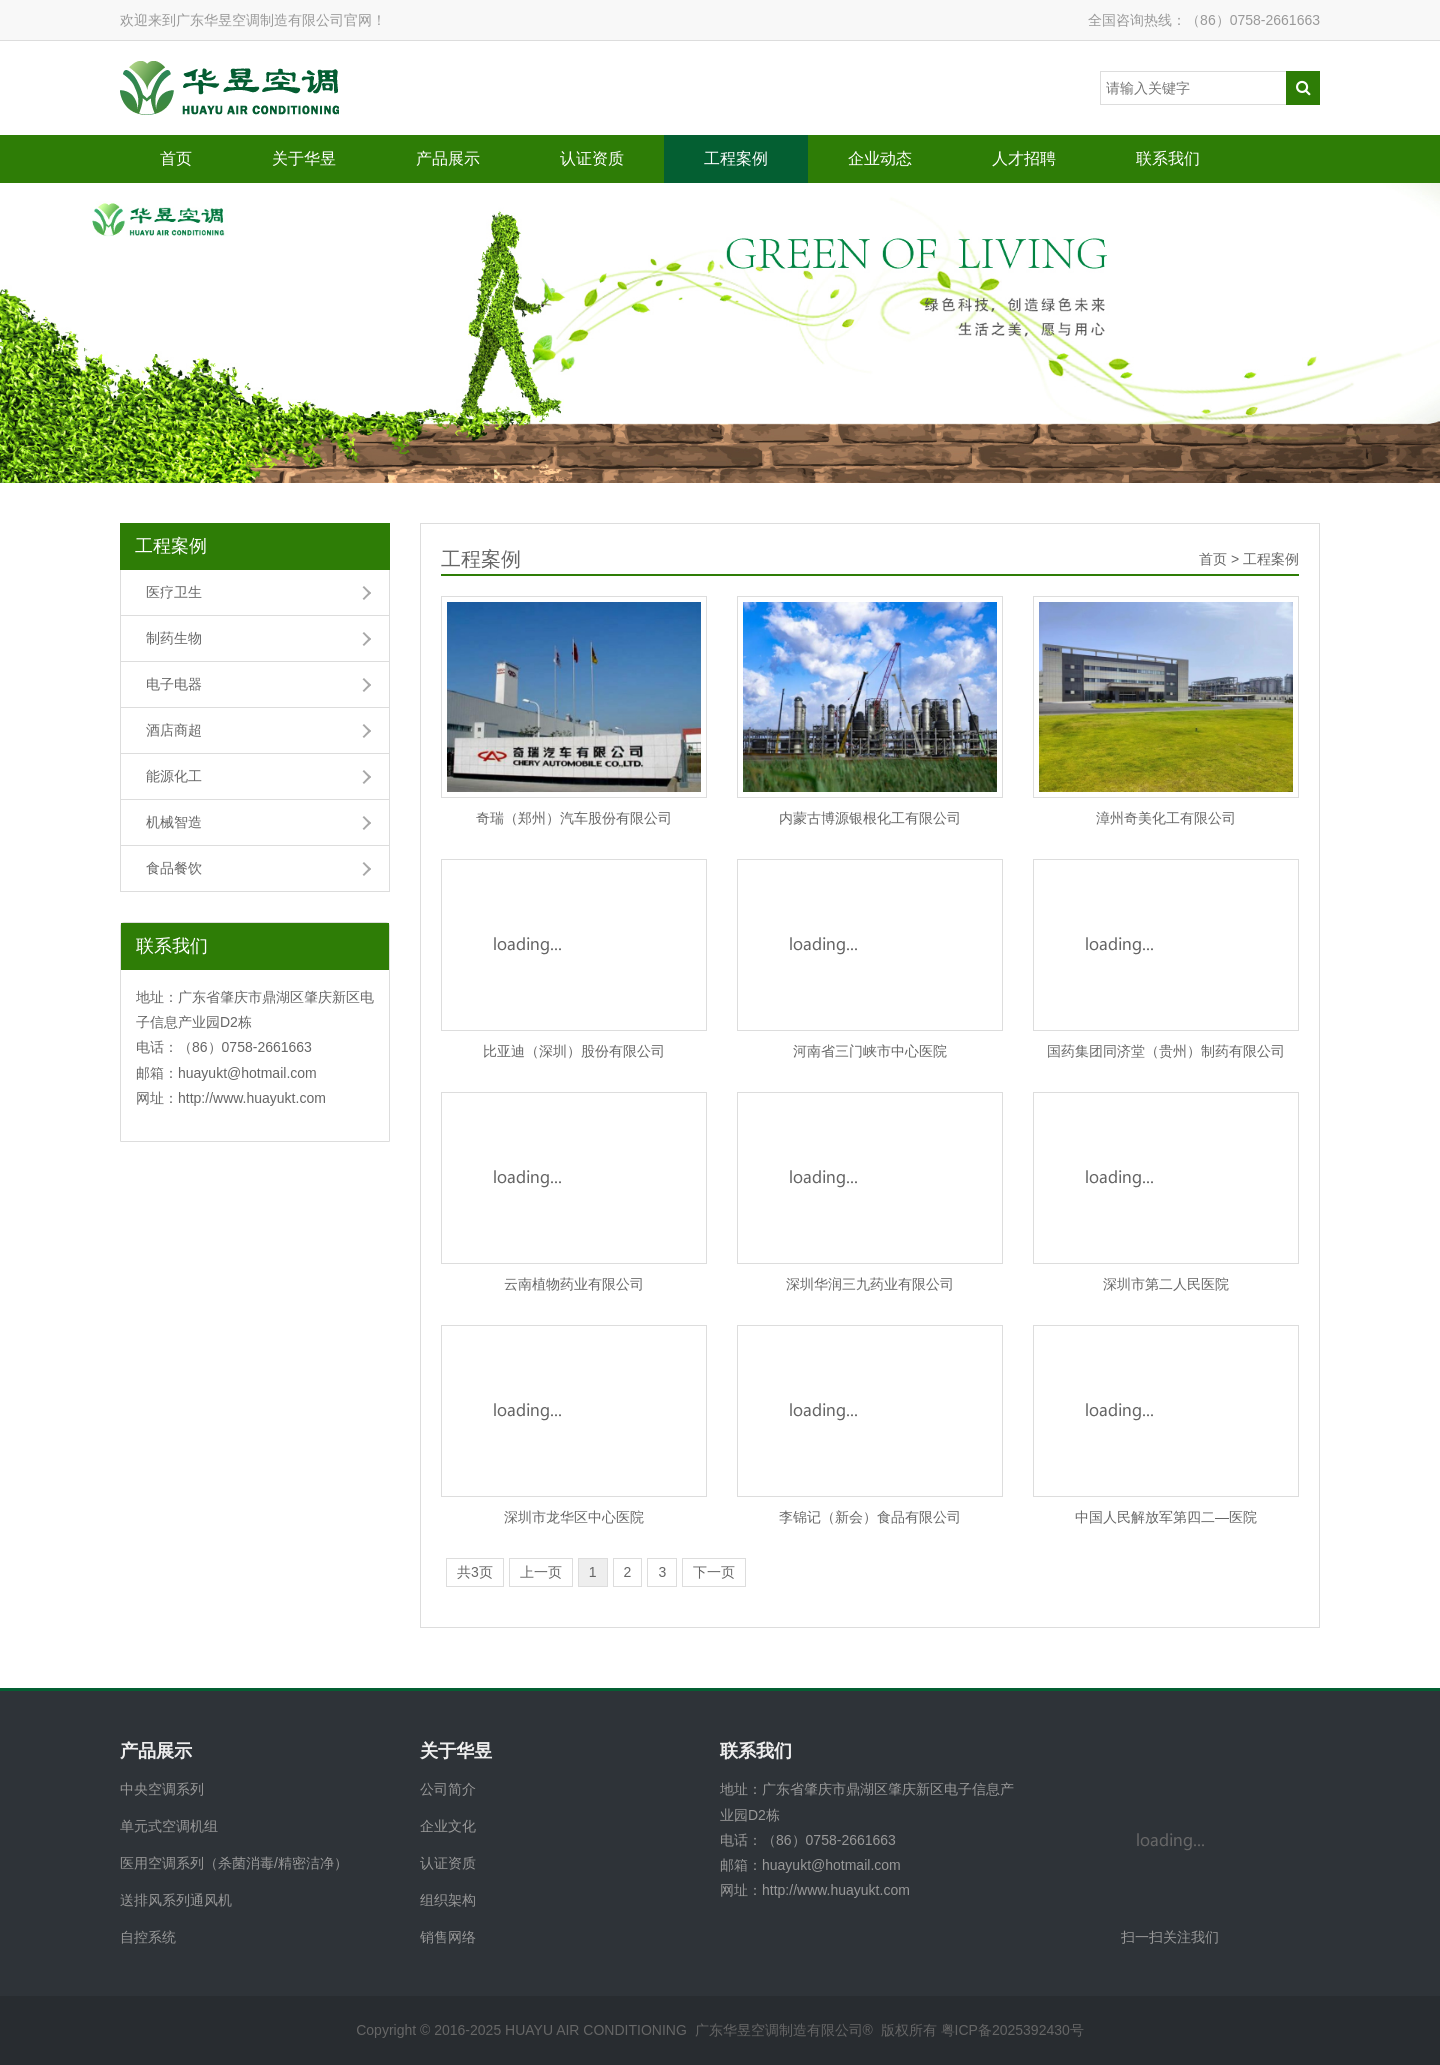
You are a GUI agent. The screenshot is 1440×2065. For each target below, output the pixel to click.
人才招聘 (1024, 158)
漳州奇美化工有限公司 (1166, 818)
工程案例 (736, 158)
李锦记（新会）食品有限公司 (870, 1517)
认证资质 (592, 158)
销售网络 (448, 1937)
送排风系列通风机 (176, 1900)
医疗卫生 (174, 592)
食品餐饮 (174, 868)
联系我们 (1168, 158)
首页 (176, 158)
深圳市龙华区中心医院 (574, 1517)
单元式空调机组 (169, 1826)
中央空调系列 (162, 1789)
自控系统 (148, 1937)
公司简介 (448, 1789)
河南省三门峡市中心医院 (870, 1051)
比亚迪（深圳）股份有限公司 (574, 1051)
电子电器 (174, 684)
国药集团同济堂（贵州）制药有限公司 (1166, 1051)
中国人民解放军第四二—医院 (1166, 1517)
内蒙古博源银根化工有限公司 (870, 818)
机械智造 (174, 822)
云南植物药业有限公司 (574, 1284)
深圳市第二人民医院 (1166, 1284)
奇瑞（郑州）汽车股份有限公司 (574, 818)
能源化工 (174, 776)
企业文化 (448, 1826)
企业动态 (880, 158)
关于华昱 (304, 158)
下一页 (714, 1572)
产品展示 (448, 158)
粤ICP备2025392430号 (1012, 2030)
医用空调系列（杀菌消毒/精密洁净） (234, 1863)
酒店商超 (174, 730)
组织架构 (448, 1900)
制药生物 (174, 638)
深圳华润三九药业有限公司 (870, 1284)
